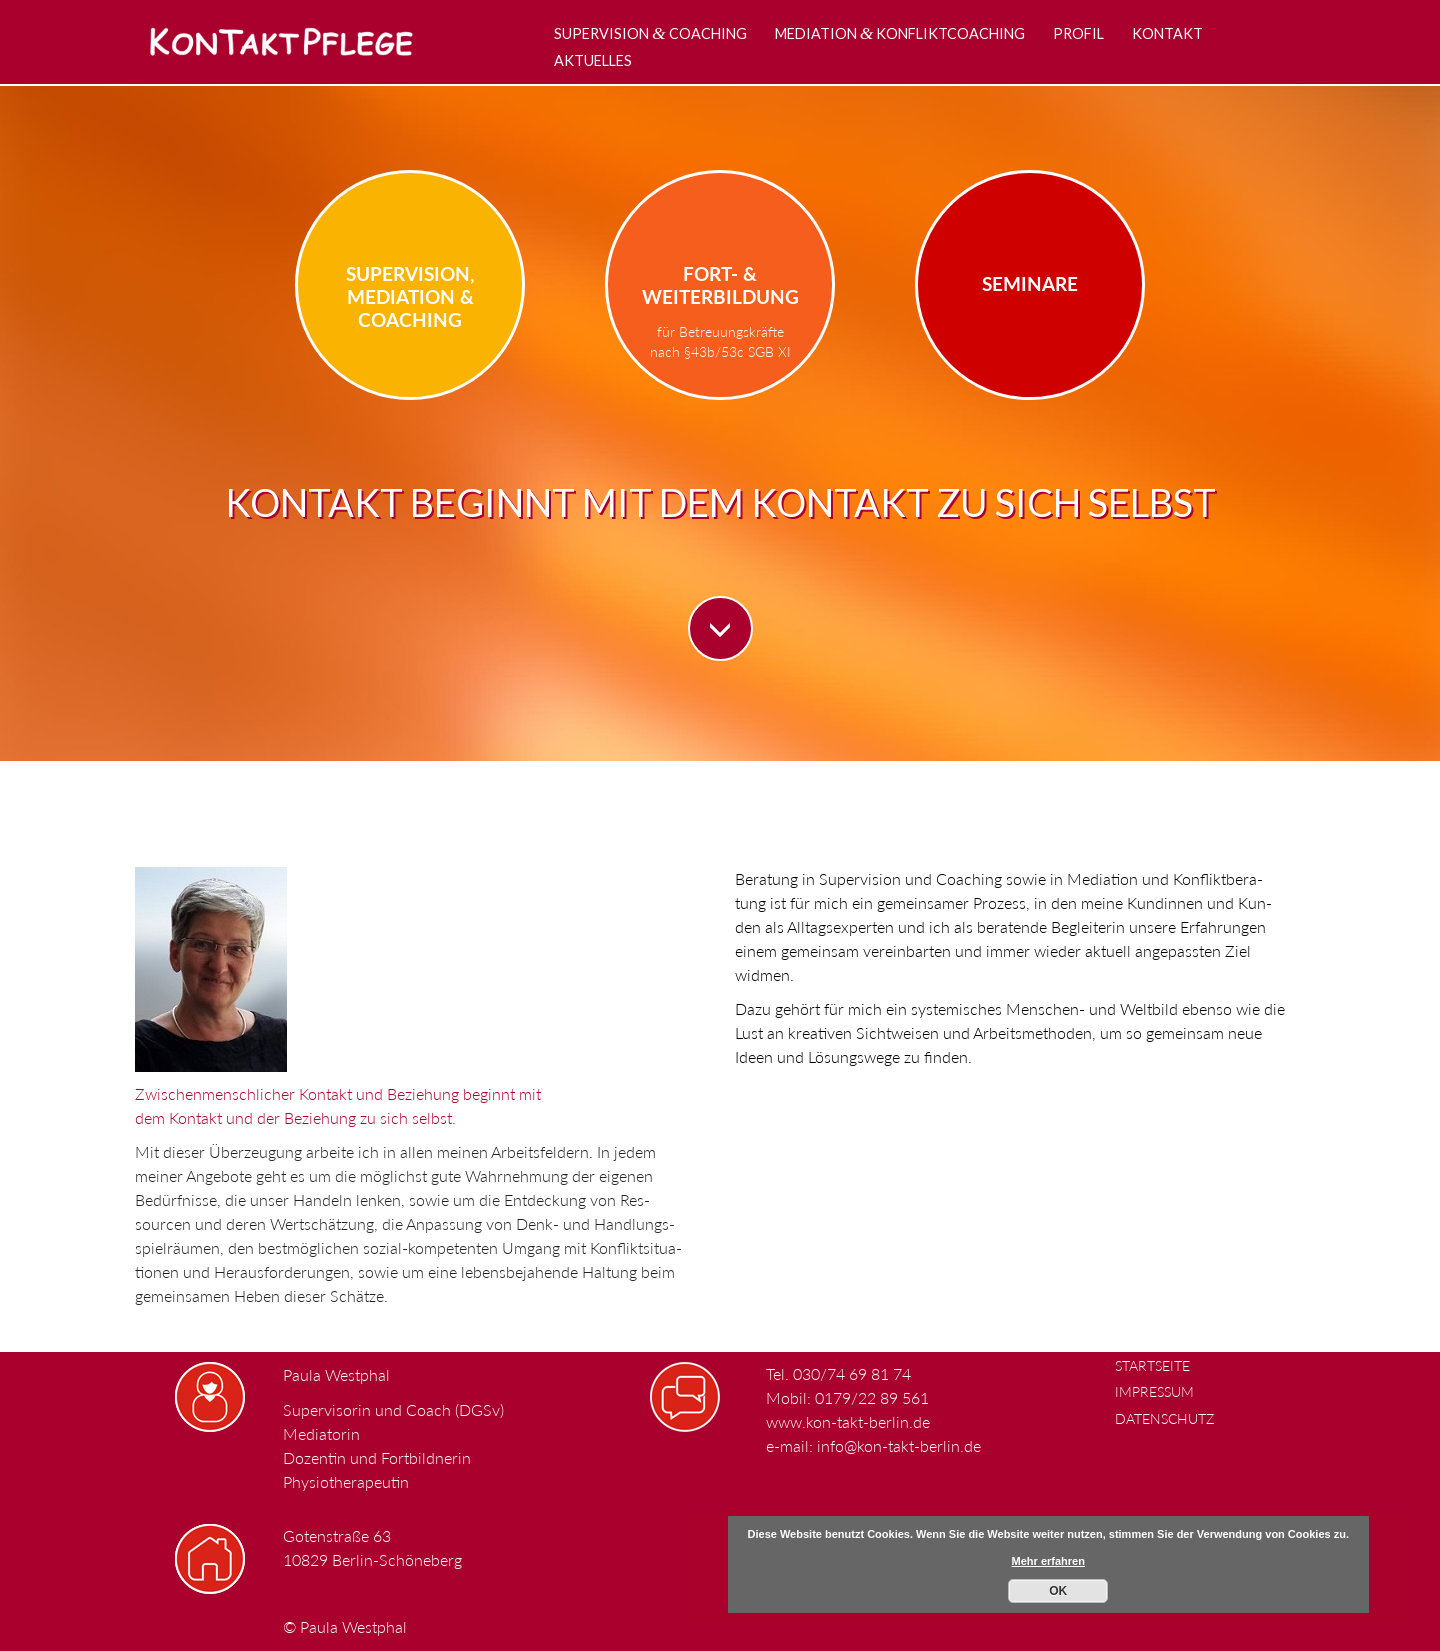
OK (1058, 1591)
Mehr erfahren (1048, 1561)
